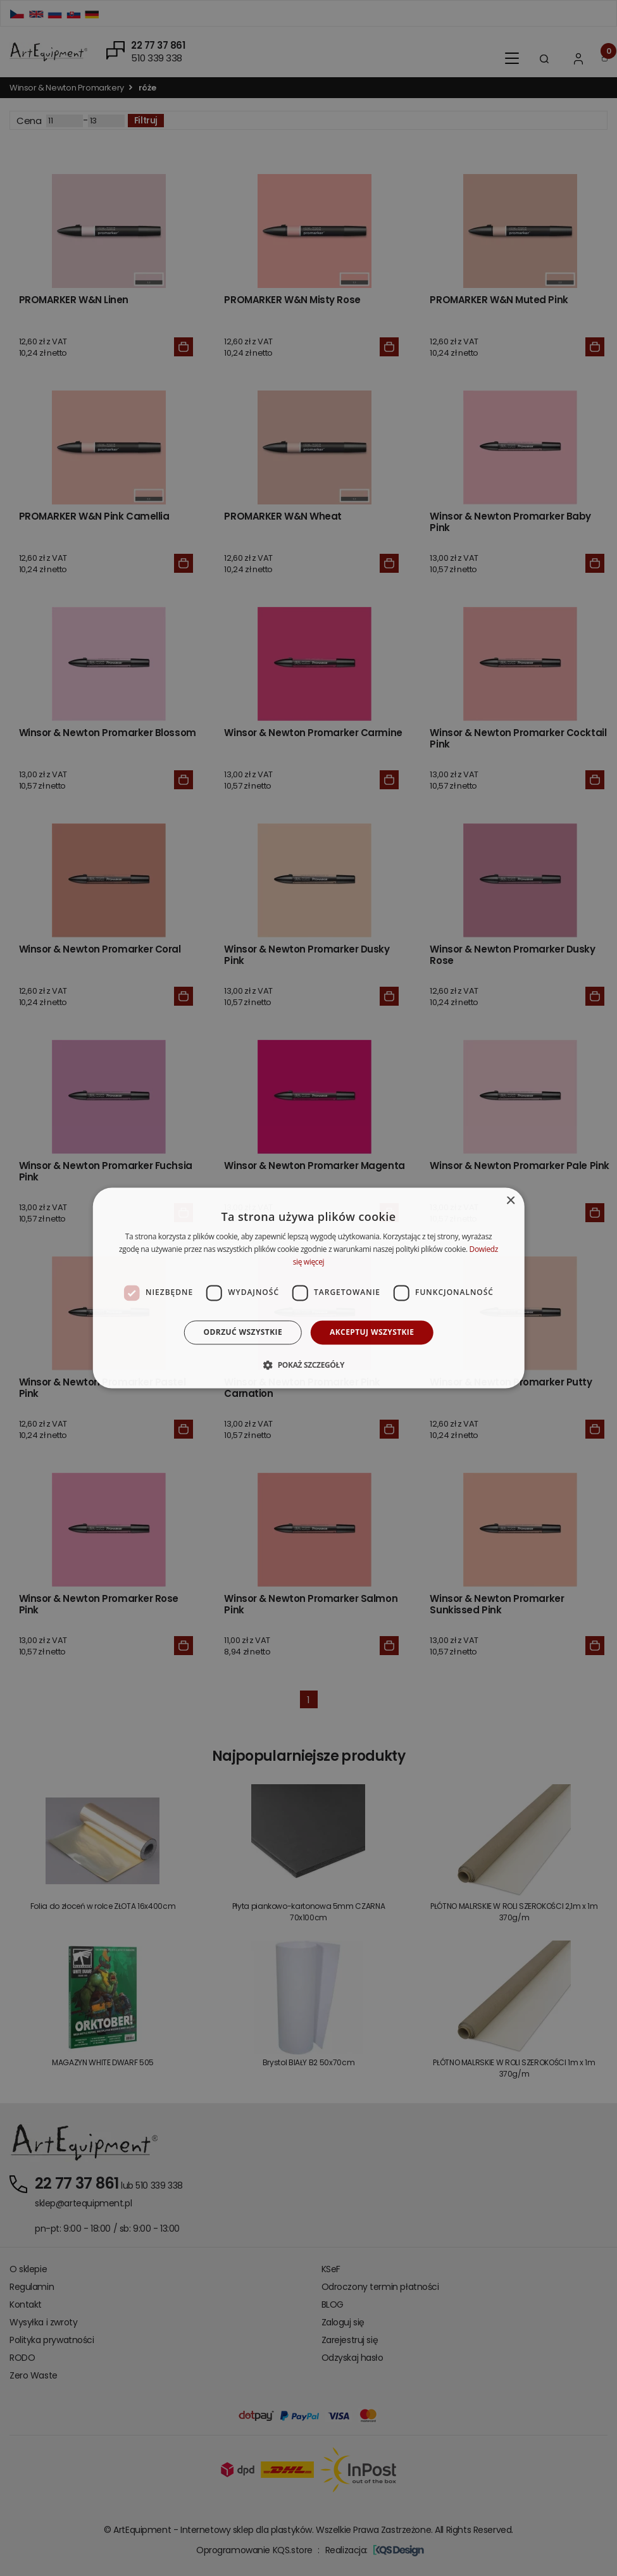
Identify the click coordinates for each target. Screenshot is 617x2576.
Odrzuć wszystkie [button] (243, 1332)
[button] (308, 1365)
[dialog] (308, 1287)
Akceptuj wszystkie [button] (372, 1332)
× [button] (510, 1201)
